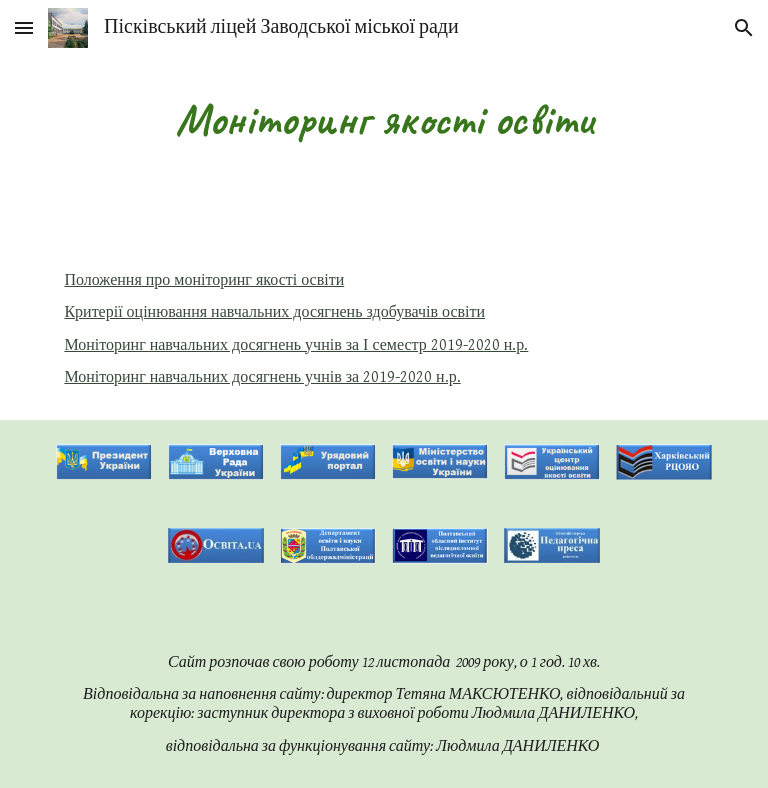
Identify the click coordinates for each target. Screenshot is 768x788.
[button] (24, 27)
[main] (383, 119)
